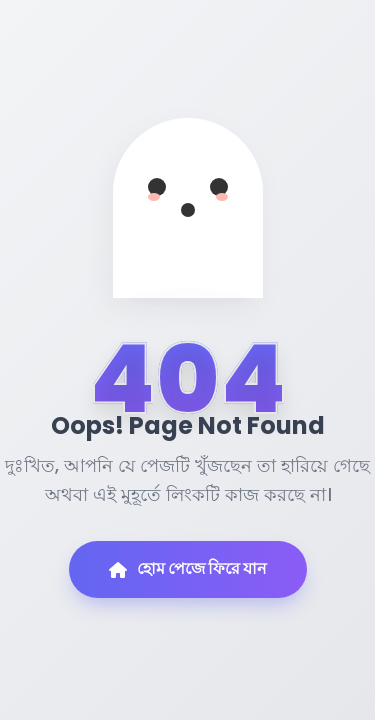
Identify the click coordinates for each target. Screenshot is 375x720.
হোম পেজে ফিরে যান (188, 568)
